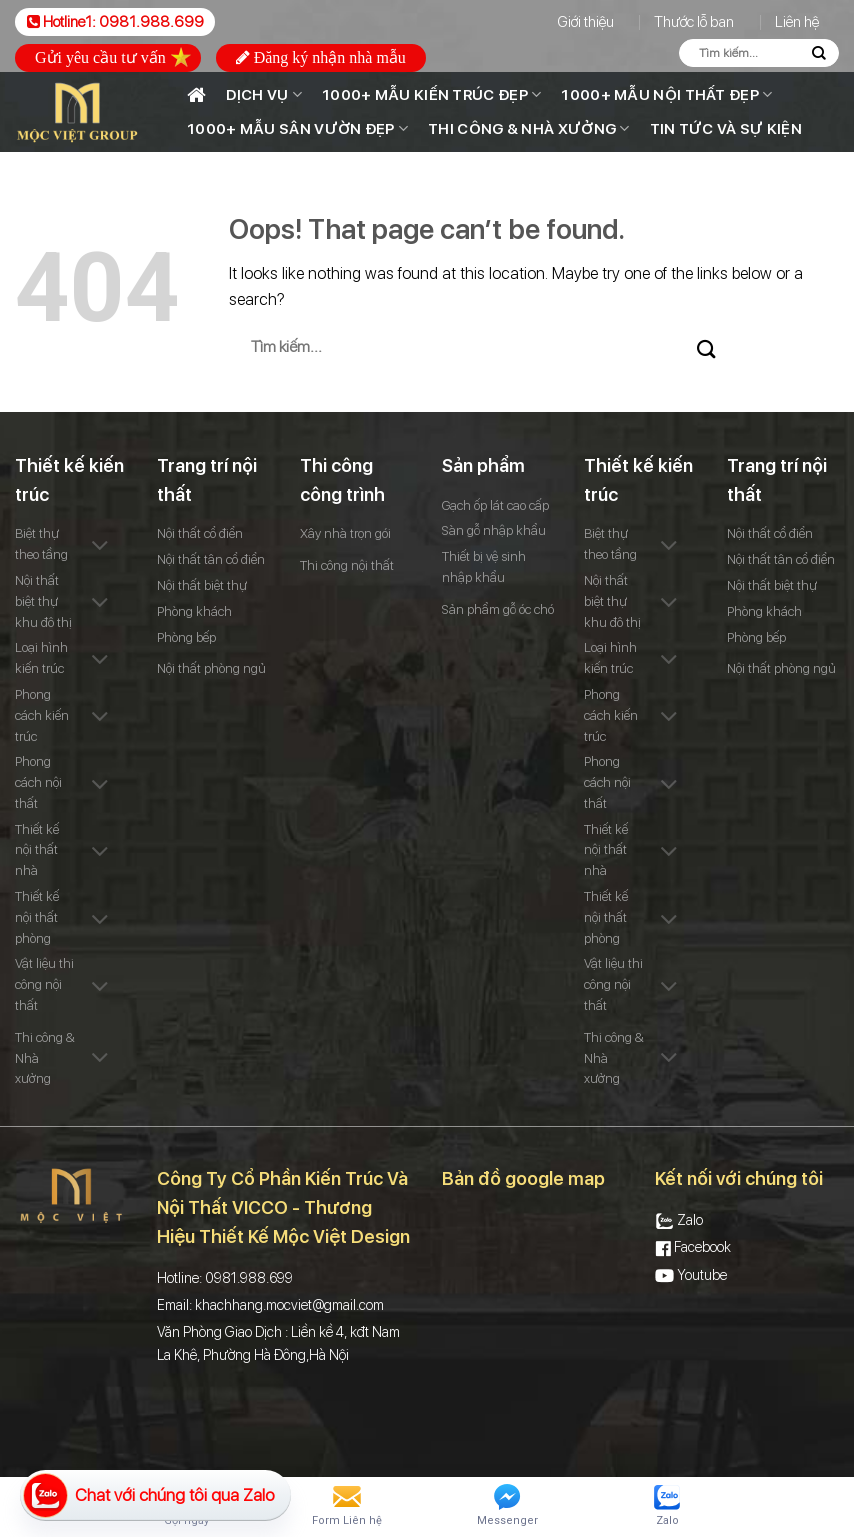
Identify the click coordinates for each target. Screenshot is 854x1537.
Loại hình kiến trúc (41, 658)
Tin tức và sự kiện (726, 129)
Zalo (679, 1220)
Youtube (691, 1275)
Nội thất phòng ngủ (211, 668)
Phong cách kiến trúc (42, 715)
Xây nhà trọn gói (345, 533)
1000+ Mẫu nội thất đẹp (666, 94)
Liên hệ (797, 22)
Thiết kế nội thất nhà (37, 850)
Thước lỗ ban (694, 22)
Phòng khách (194, 611)
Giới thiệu (585, 22)
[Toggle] (99, 547)
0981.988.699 (151, 22)
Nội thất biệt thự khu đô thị (43, 601)
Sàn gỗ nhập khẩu (494, 530)
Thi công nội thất (347, 565)
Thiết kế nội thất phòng (37, 917)
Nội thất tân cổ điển (211, 559)
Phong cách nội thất (38, 782)
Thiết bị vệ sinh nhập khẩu (484, 567)
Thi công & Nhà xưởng (529, 128)
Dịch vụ (264, 94)
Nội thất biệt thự (202, 585)
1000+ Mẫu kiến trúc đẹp (431, 94)
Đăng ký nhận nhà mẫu (321, 57)
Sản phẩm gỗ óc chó (498, 609)
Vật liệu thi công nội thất (44, 984)
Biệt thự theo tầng (41, 544)
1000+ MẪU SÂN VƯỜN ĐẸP (297, 128)
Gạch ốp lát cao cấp (495, 505)
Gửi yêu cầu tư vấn (113, 57)
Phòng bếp (186, 637)
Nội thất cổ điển (200, 533)
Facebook (693, 1247)
